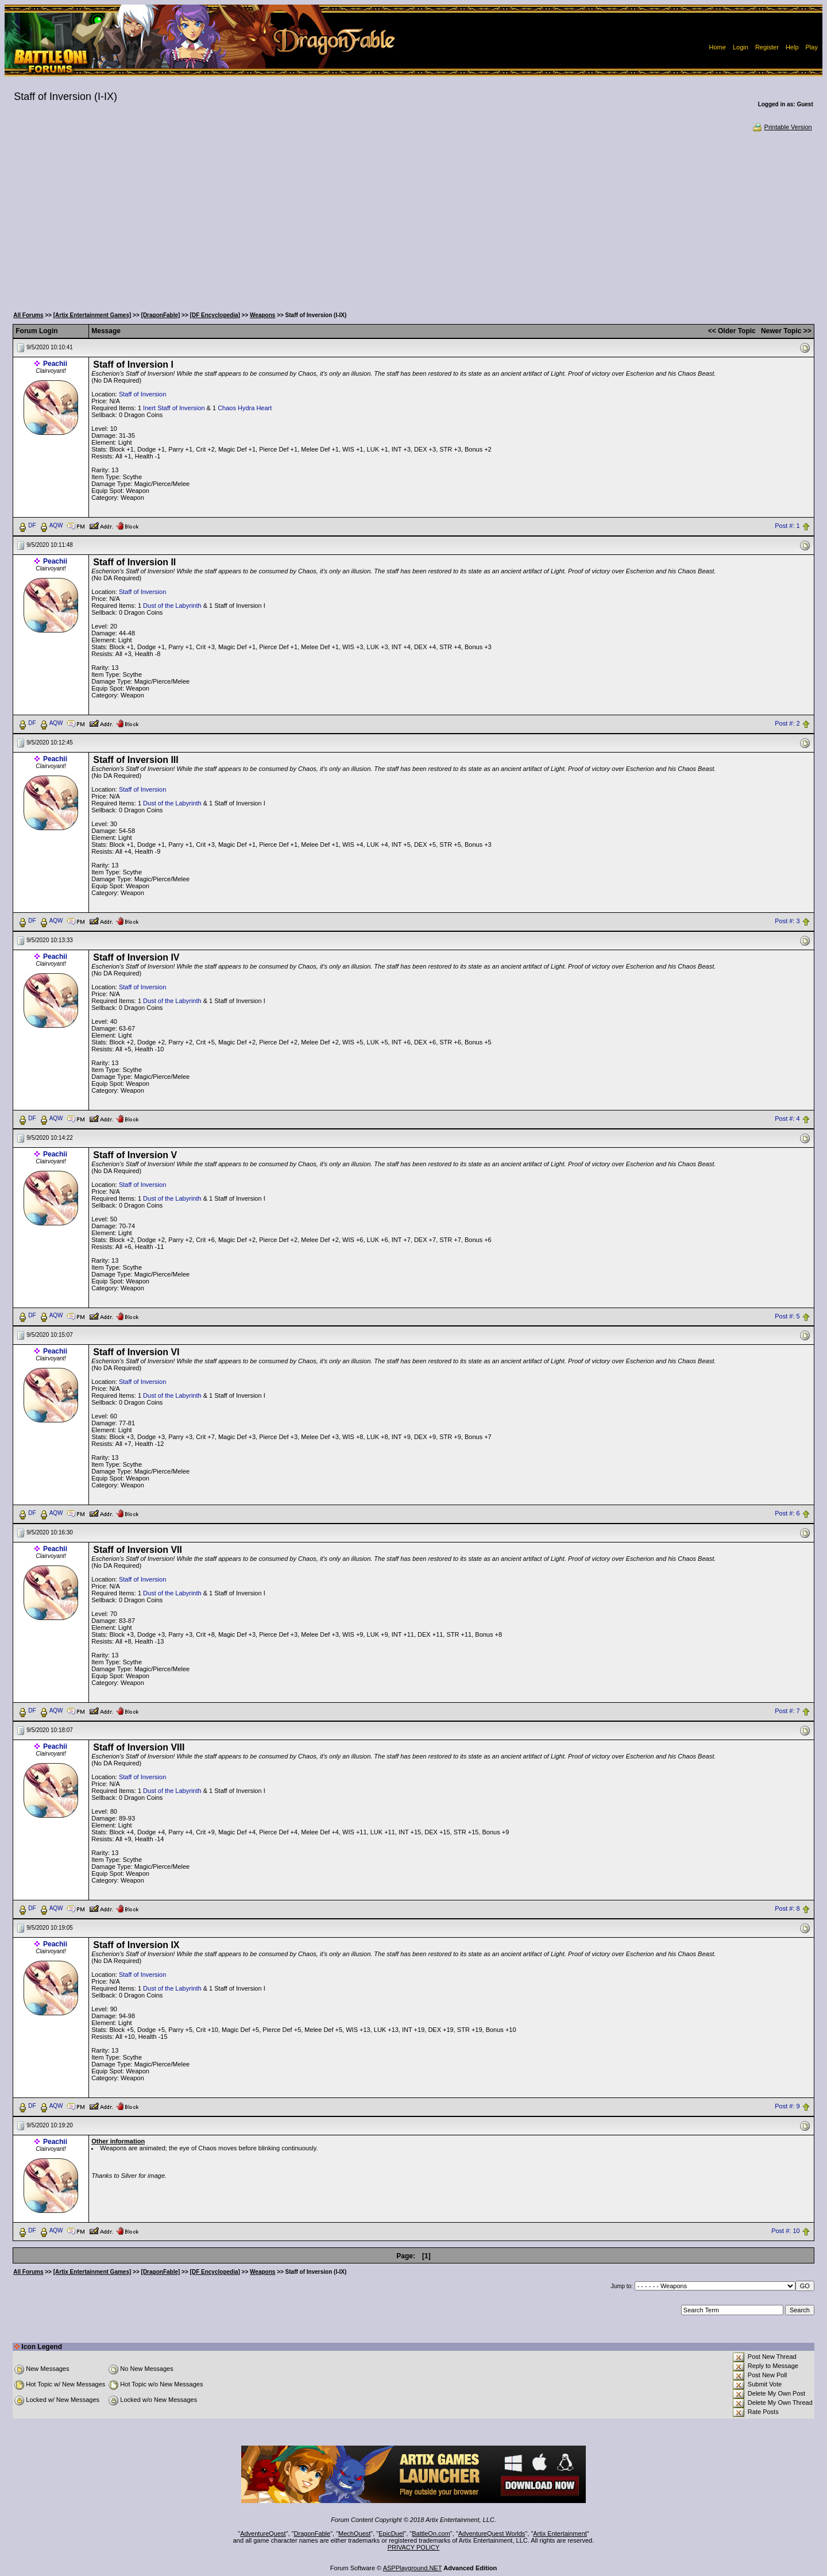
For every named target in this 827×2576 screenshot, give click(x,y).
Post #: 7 (787, 1711)
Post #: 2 (787, 723)
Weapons (262, 315)
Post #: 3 (787, 920)
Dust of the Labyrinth (172, 605)
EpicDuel (391, 2533)
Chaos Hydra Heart (245, 407)
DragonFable (312, 2533)
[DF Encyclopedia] (215, 315)
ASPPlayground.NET (412, 2568)
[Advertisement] (413, 218)
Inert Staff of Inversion (173, 407)
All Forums (28, 315)
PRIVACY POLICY (414, 2547)
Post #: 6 (787, 1513)
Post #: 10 (785, 2230)
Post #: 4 (787, 1118)
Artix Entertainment (560, 2533)
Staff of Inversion (142, 394)
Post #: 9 (787, 2106)
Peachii (55, 364)
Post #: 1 (787, 525)
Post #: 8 (787, 1909)
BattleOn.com (431, 2533)
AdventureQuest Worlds (491, 2533)
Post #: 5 (787, 1316)
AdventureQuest (263, 2533)
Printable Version (782, 127)
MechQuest (354, 2533)
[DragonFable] (160, 315)
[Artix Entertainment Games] (92, 315)
